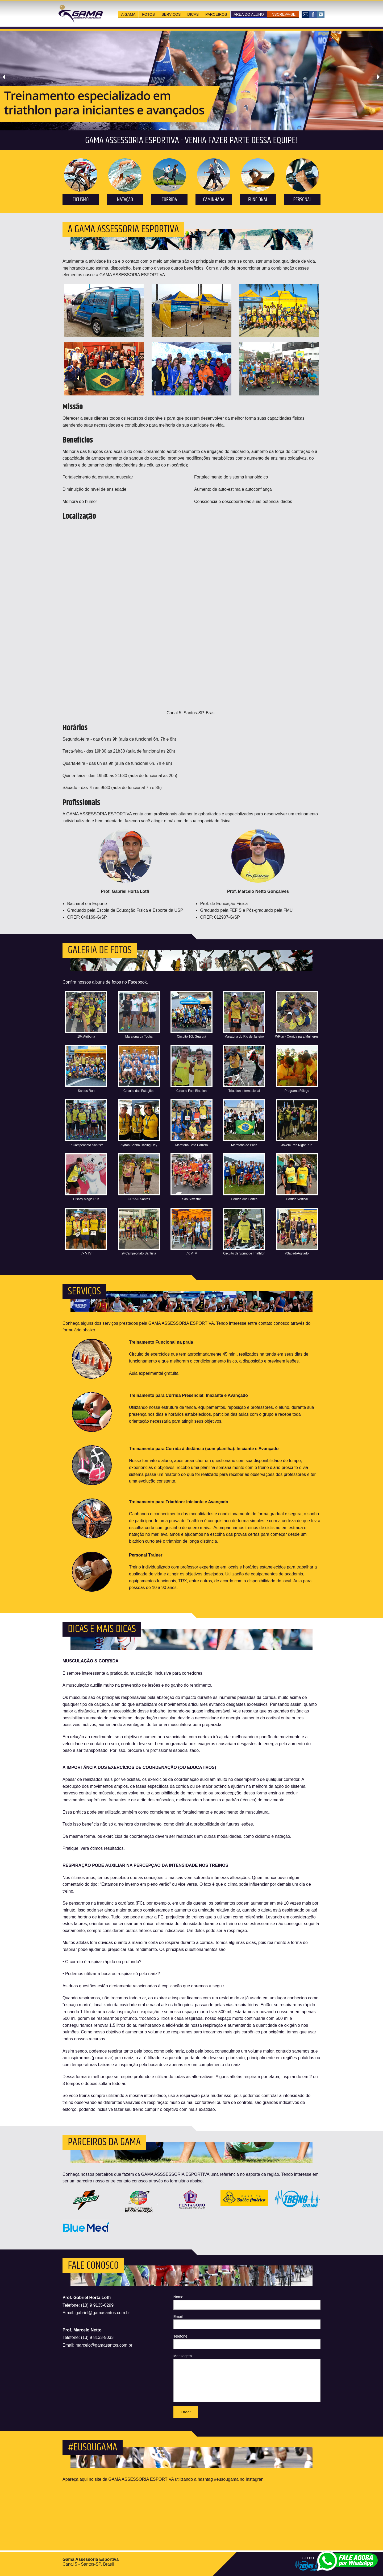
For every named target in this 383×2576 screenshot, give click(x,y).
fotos (148, 14)
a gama (128, 14)
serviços (171, 14)
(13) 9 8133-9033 (97, 2337)
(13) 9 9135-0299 (97, 2305)
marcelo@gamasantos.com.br (104, 2345)
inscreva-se (282, 14)
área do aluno (249, 14)
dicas (193, 14)
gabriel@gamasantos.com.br (103, 2312)
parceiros (216, 14)
